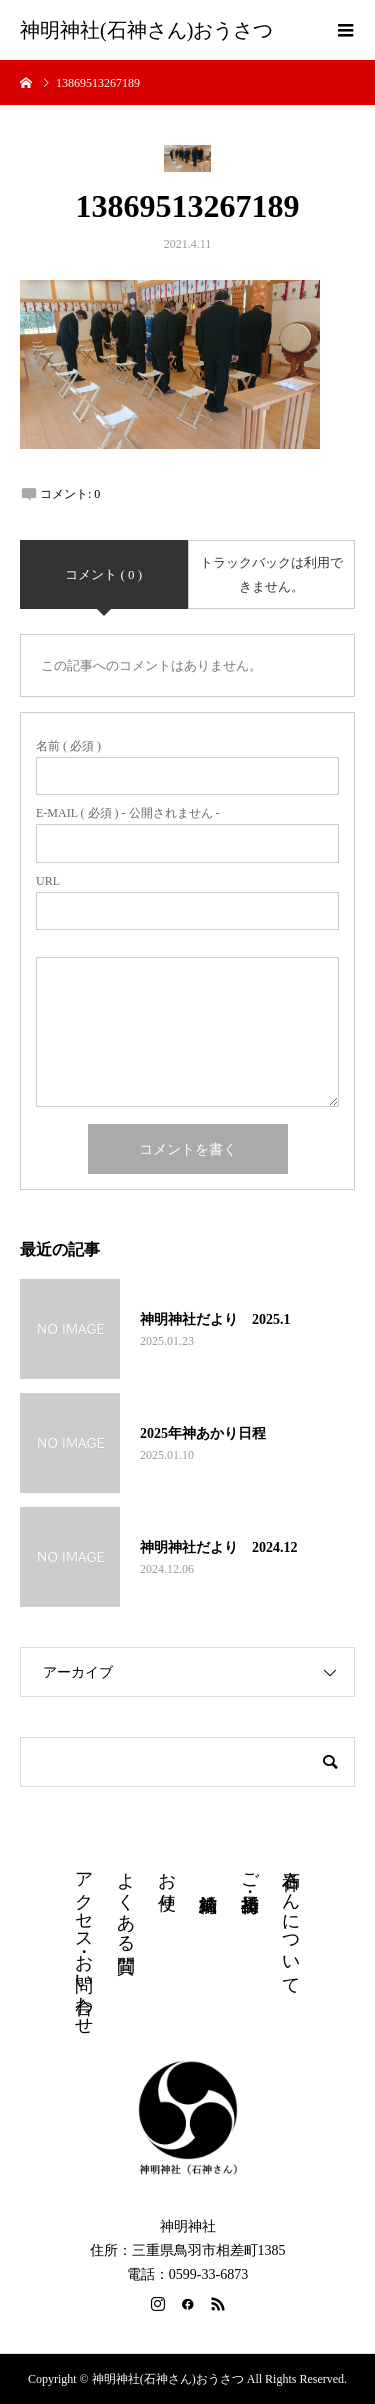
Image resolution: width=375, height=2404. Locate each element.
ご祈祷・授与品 (250, 1871)
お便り (167, 1881)
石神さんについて (291, 1923)
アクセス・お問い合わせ (84, 1943)
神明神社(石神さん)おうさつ (146, 30)
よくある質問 (126, 1901)
